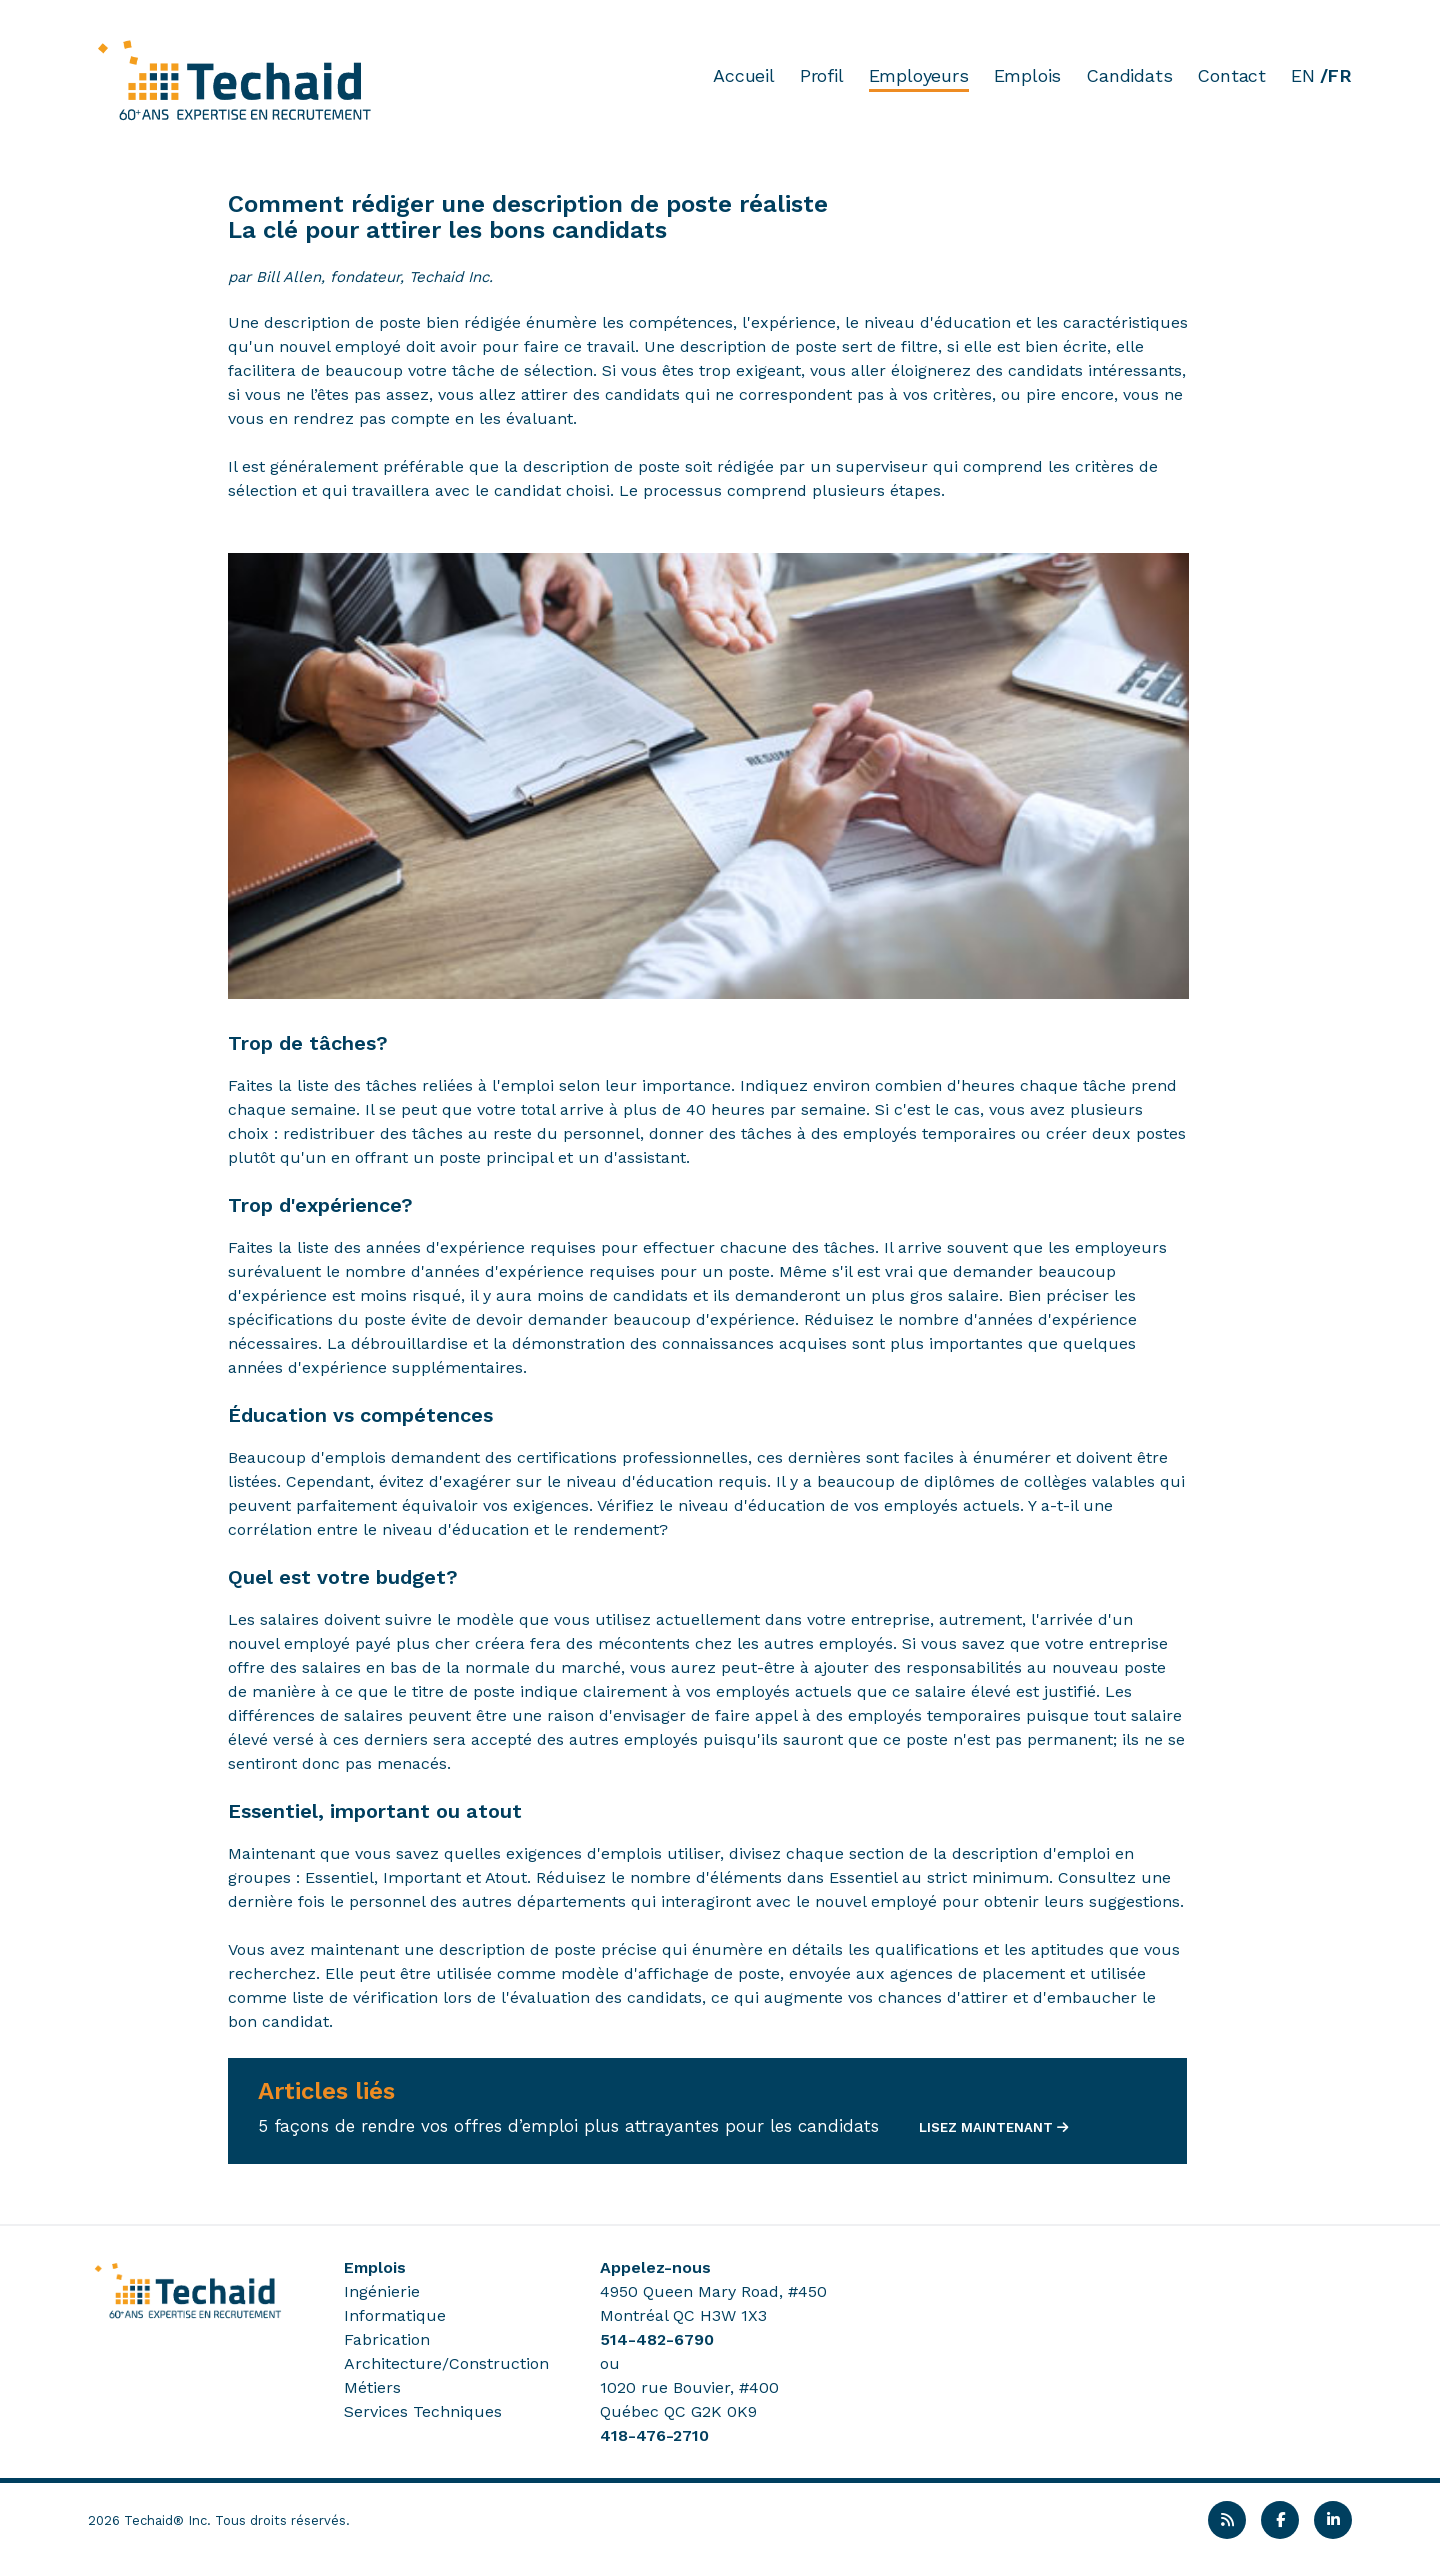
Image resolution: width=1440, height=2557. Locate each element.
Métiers (372, 2387)
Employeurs (919, 75)
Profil (822, 75)
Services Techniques (423, 2411)
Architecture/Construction (446, 2363)
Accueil (744, 75)
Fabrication (387, 2339)
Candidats (1129, 75)
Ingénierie (382, 2291)
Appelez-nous (655, 2267)
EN (1303, 75)
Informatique (395, 2315)
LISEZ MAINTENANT (983, 2127)
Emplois (1028, 75)
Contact (1231, 75)
